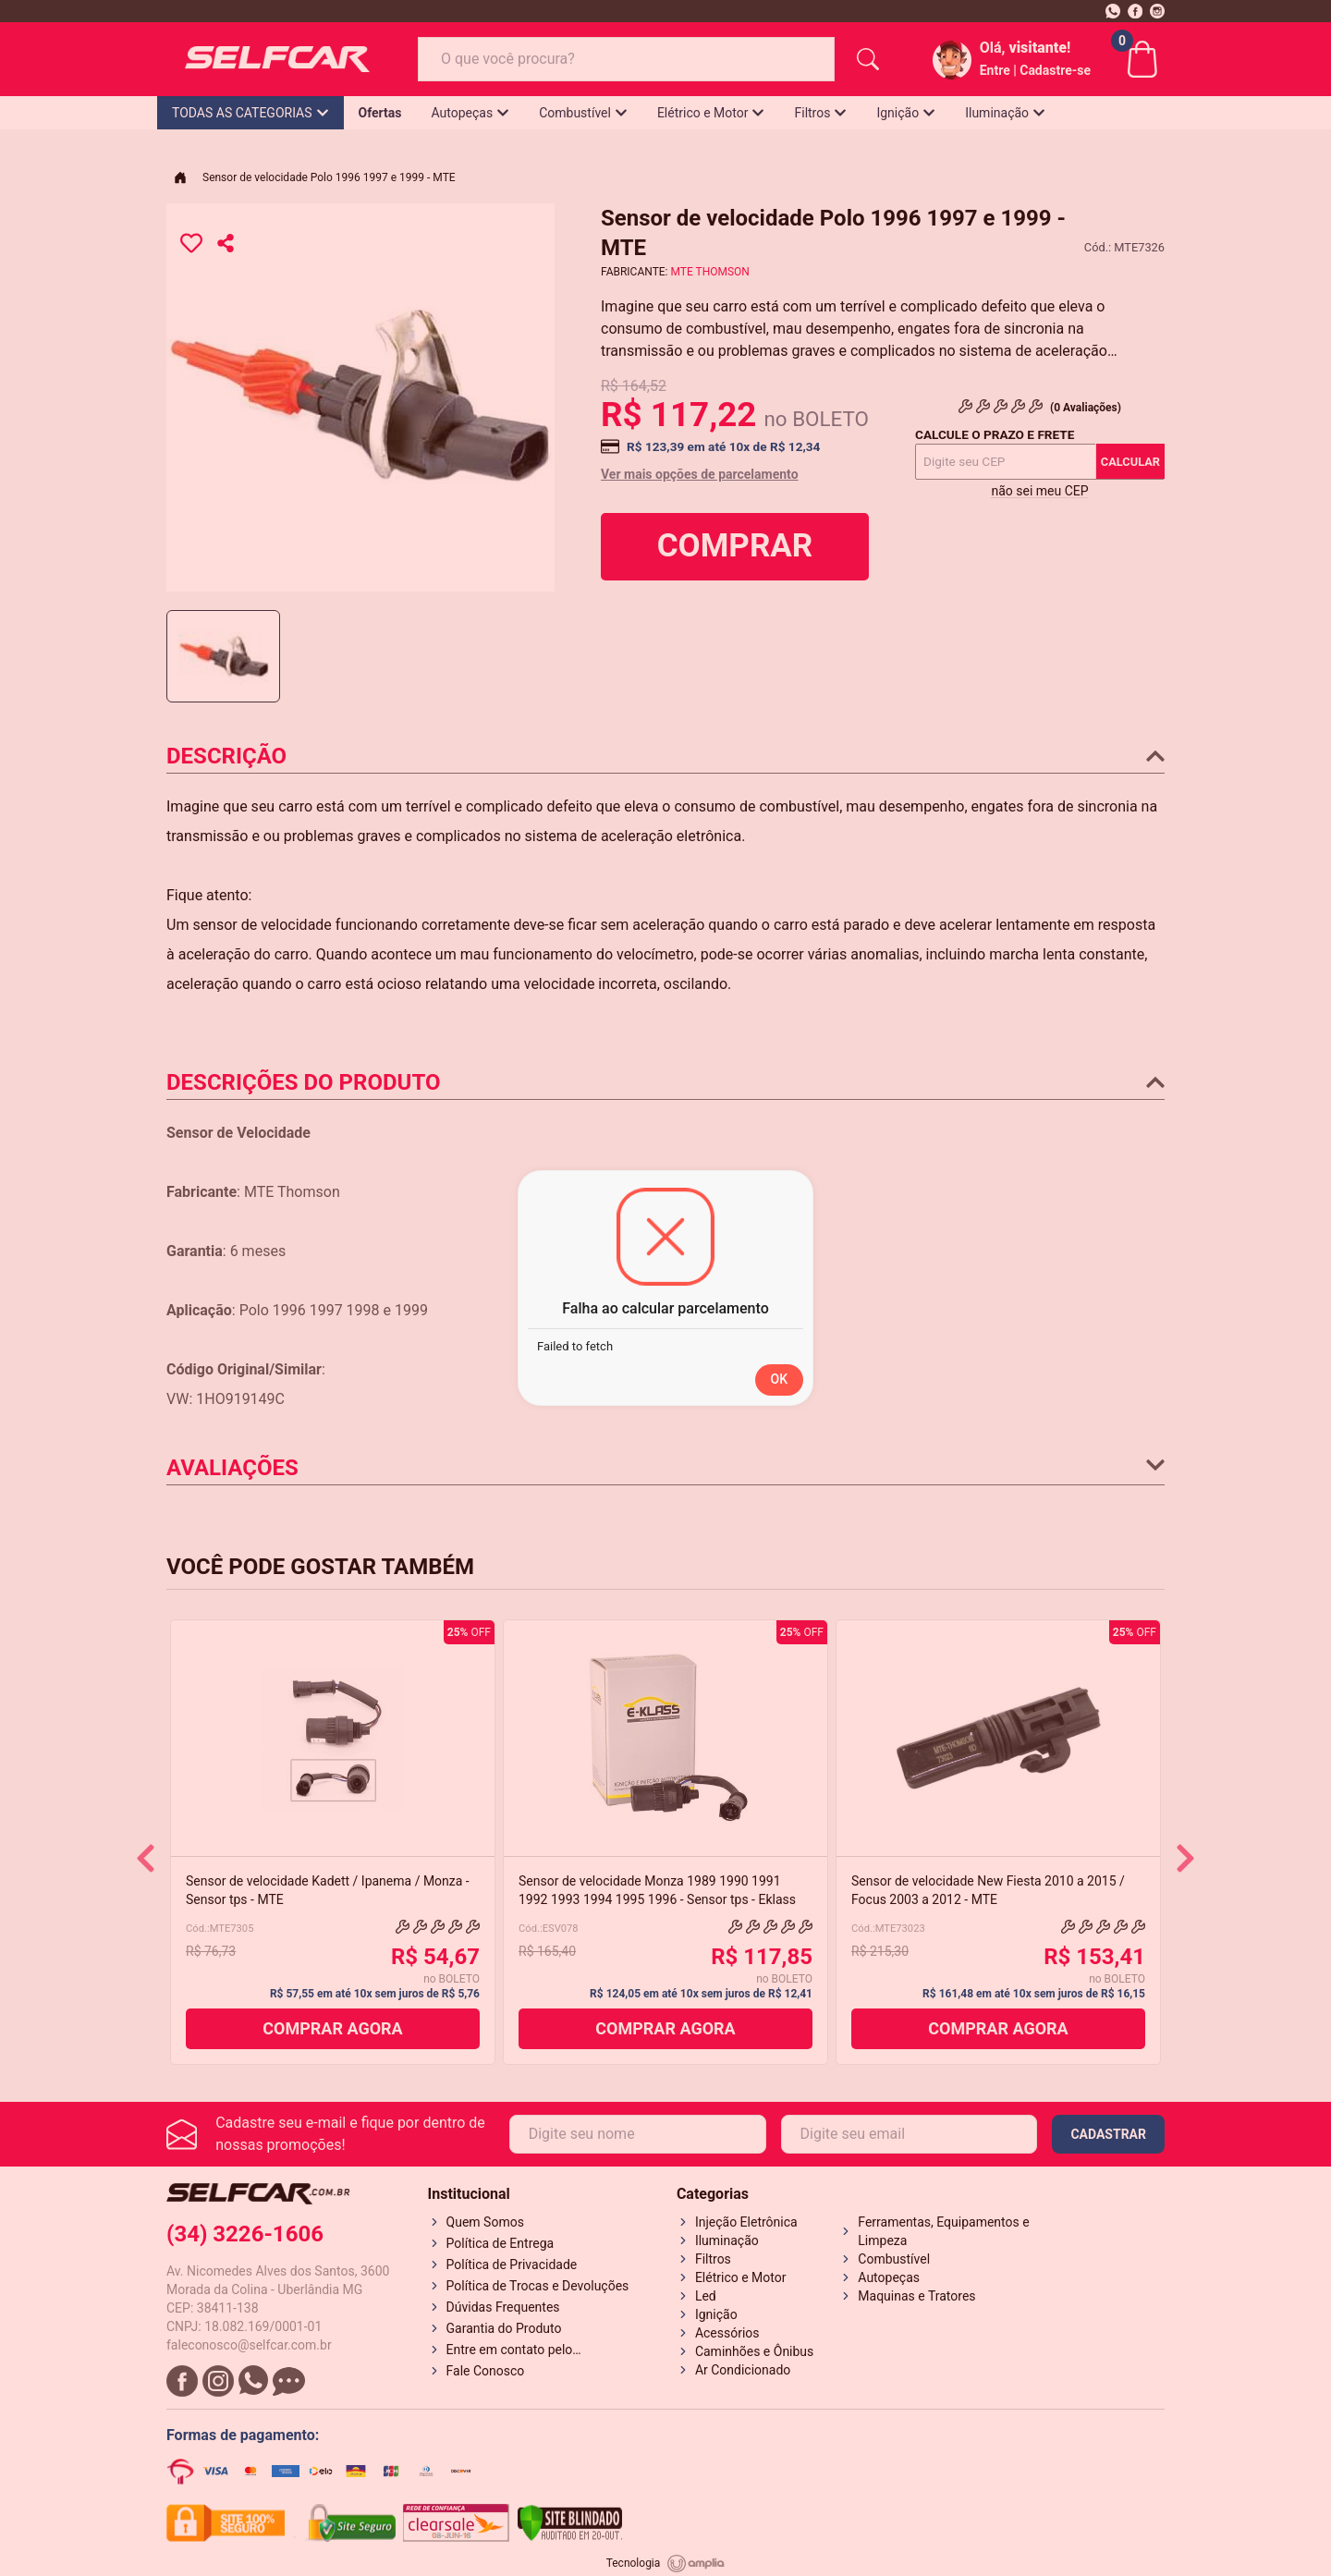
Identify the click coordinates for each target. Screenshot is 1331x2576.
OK (779, 1379)
